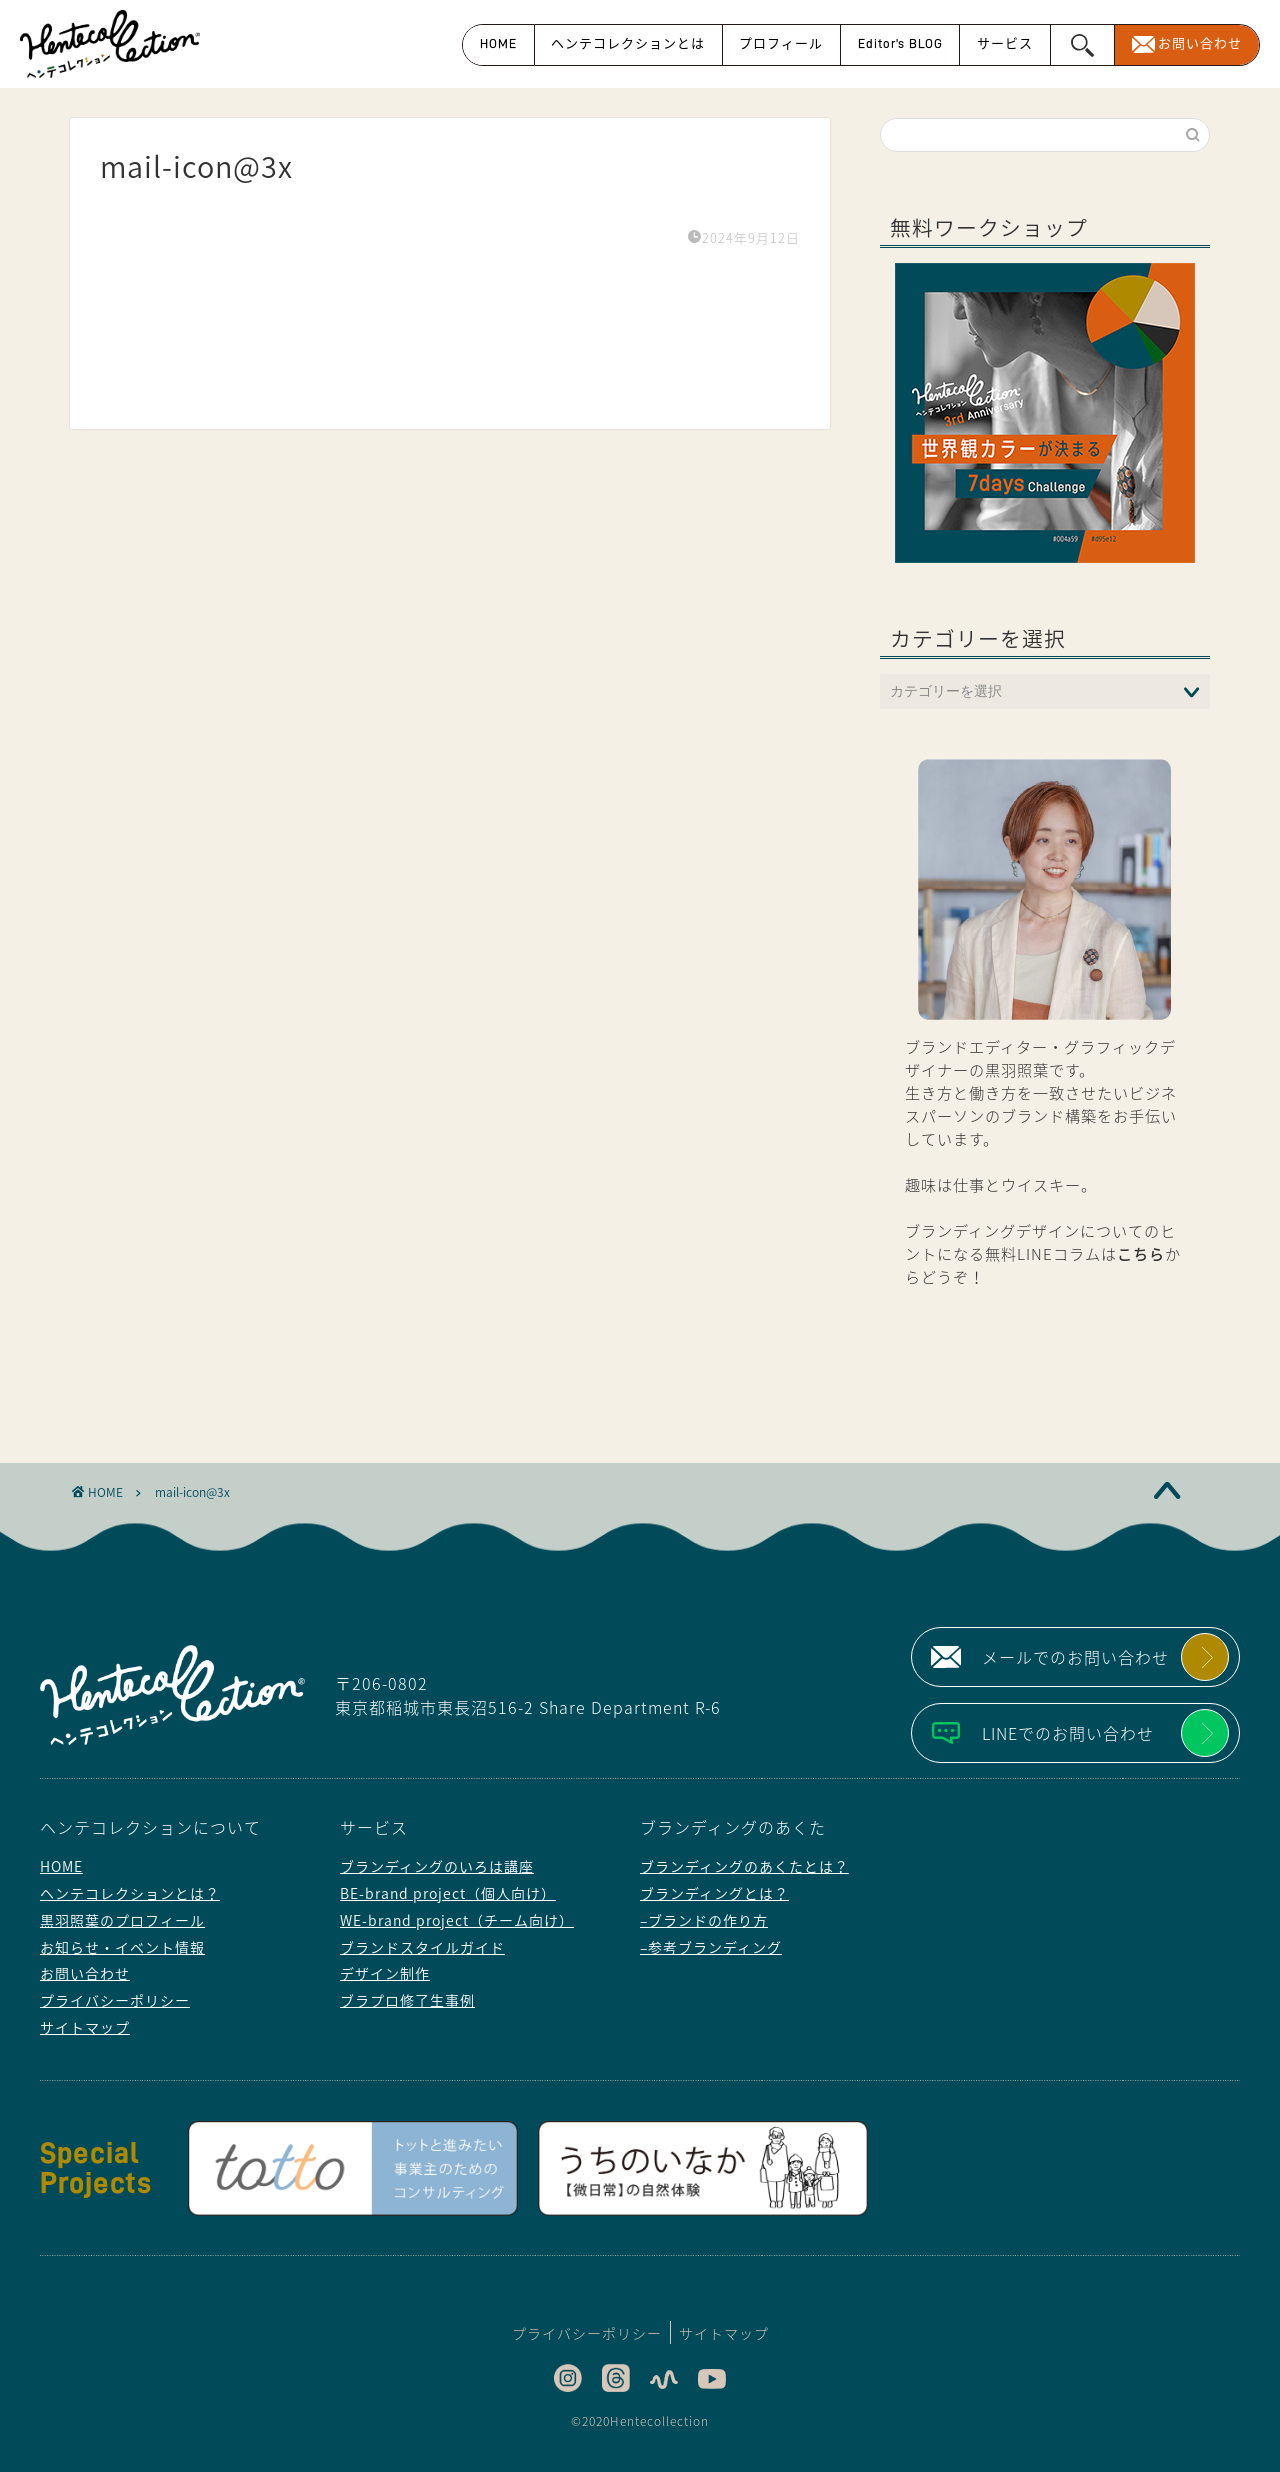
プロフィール (781, 43)
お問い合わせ (1200, 43)
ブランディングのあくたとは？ (744, 1866)
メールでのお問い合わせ (1075, 1657)
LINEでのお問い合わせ (1068, 1733)
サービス (1005, 43)
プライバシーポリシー (115, 2000)
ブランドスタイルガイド (422, 1947)
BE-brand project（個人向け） (448, 1893)
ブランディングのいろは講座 (437, 1866)
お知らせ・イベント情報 (122, 1947)
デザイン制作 (385, 1973)
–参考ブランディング (711, 1947)
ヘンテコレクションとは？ (130, 1893)
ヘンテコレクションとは (628, 43)
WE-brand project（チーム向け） (457, 1920)
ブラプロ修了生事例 (407, 2000)
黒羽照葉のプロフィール (122, 1920)
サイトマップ (85, 2027)
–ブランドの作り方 (704, 1920)
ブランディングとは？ (714, 1893)
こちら (1141, 1253)
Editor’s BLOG (900, 43)
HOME (498, 43)
